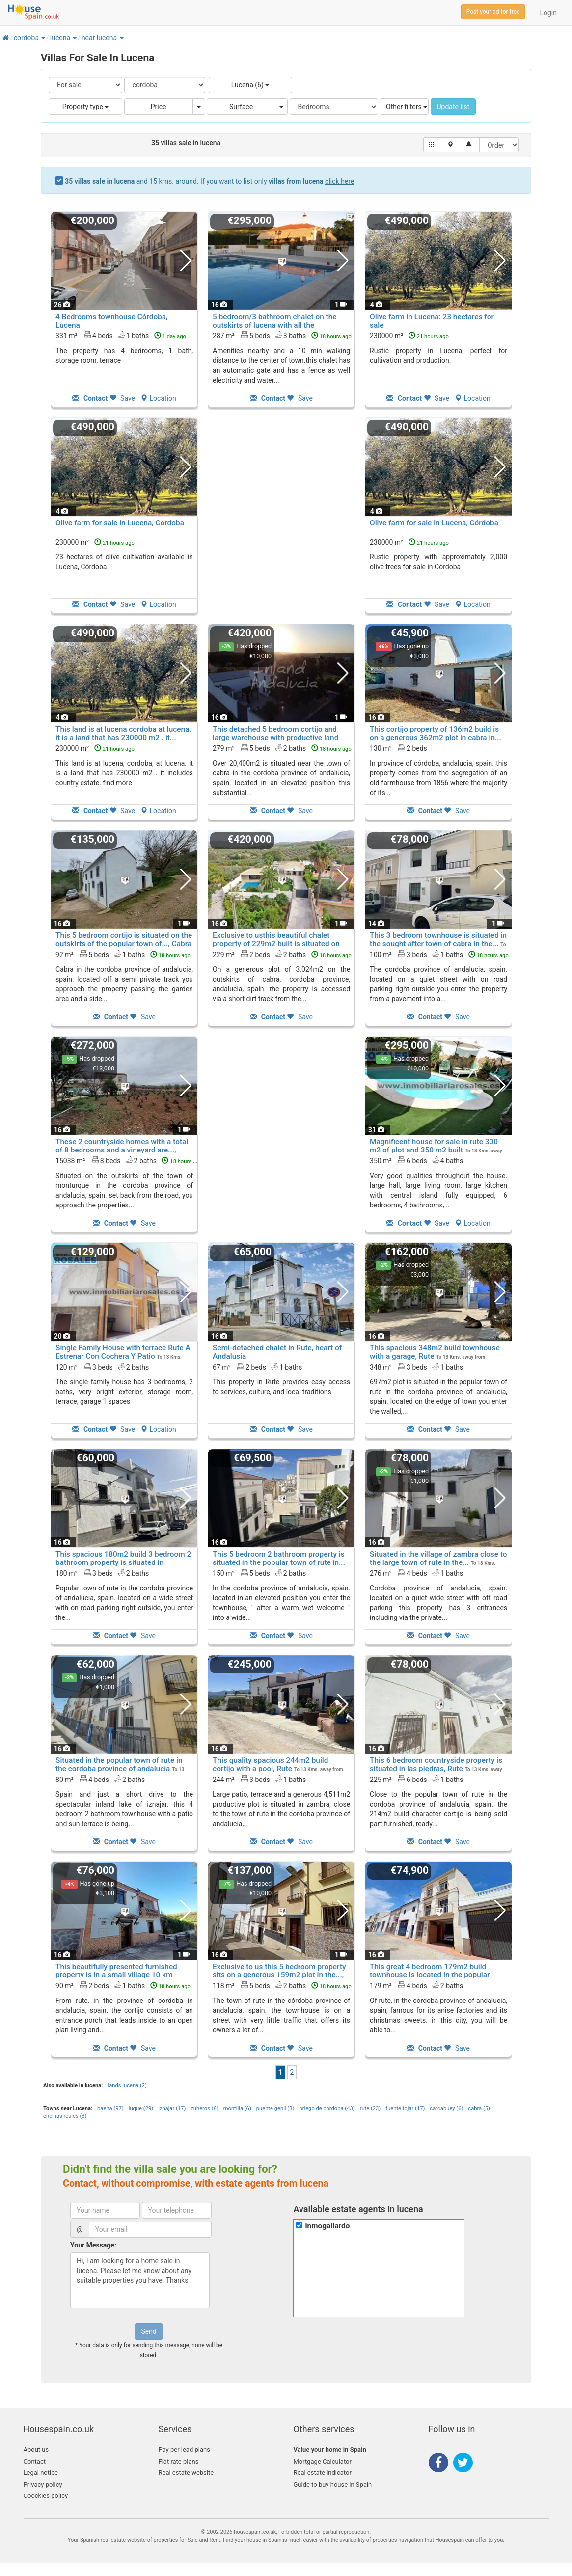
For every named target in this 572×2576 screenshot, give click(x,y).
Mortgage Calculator (323, 2461)
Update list (453, 106)
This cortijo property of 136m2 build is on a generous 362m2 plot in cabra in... (435, 733)
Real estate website (186, 2472)
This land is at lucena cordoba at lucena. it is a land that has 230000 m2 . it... (123, 733)
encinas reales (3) (64, 2116)
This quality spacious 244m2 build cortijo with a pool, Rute (270, 1764)
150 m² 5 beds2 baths (259, 1572)
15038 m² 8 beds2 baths (128, 1160)
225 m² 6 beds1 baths (416, 1779)
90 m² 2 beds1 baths (123, 1985)
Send (148, 2331)
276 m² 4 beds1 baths (416, 1572)
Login (548, 13)
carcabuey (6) (446, 2108)
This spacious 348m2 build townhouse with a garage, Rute (435, 1352)
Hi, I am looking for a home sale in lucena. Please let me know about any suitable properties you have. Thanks (140, 2280)
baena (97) (110, 2108)
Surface (241, 106)
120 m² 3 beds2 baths (102, 1366)
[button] (42, 38)
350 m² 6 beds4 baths (416, 1160)
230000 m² (409, 336)
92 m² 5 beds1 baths (123, 954)
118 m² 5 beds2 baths (282, 1985)
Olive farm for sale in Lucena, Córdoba (119, 523)
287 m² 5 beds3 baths (282, 335)
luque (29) (141, 2108)
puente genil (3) (275, 2108)
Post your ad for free (493, 11)
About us (36, 2449)
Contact (35, 2461)
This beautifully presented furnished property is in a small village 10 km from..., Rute (116, 1975)
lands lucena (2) (127, 2086)
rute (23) (370, 2108)
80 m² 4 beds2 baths (100, 1779)
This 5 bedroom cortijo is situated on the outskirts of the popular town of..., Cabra (123, 939)
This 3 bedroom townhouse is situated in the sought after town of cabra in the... (438, 939)
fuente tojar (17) (405, 2108)
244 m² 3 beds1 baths (259, 1779)
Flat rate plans (179, 2461)
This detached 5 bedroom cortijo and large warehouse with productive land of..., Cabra (275, 737)
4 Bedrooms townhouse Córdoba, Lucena (111, 320)
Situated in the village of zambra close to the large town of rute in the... (438, 1558)
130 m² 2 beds (398, 747)
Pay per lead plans (184, 2449)
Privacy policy (43, 2484)
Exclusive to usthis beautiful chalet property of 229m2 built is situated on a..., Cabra (276, 944)
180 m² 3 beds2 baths (102, 1572)
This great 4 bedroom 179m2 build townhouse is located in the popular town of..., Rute (430, 1975)
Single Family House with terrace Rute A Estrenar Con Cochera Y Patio (123, 1352)
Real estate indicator (323, 2472)
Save (122, 398)
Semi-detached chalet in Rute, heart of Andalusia (277, 1352)
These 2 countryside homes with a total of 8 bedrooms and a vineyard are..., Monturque (121, 1150)
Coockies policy (46, 2495)
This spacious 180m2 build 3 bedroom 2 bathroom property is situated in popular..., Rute (123, 1562)
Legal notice (41, 2472)
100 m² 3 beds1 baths (439, 954)
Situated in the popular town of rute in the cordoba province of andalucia (118, 1764)
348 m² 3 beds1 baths (416, 1366)
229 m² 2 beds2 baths (282, 954)
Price (158, 106)
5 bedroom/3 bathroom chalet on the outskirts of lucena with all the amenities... (274, 325)
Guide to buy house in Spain (333, 2484)
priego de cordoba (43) (326, 2108)
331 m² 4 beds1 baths (120, 335)
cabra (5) (479, 2108)
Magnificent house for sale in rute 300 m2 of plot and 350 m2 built (434, 1145)
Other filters (406, 106)
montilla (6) (237, 2108)
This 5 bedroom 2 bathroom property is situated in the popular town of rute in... (279, 1558)
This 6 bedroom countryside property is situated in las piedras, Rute (436, 1764)
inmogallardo (327, 2225)
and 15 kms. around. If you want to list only (209, 181)
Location (158, 398)
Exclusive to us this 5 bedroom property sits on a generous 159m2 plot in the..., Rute (279, 1975)
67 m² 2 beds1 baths (257, 1366)
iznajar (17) (172, 2108)
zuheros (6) (204, 2108)
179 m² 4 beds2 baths (416, 1985)
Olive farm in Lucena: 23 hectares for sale (432, 320)
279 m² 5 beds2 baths (282, 747)
